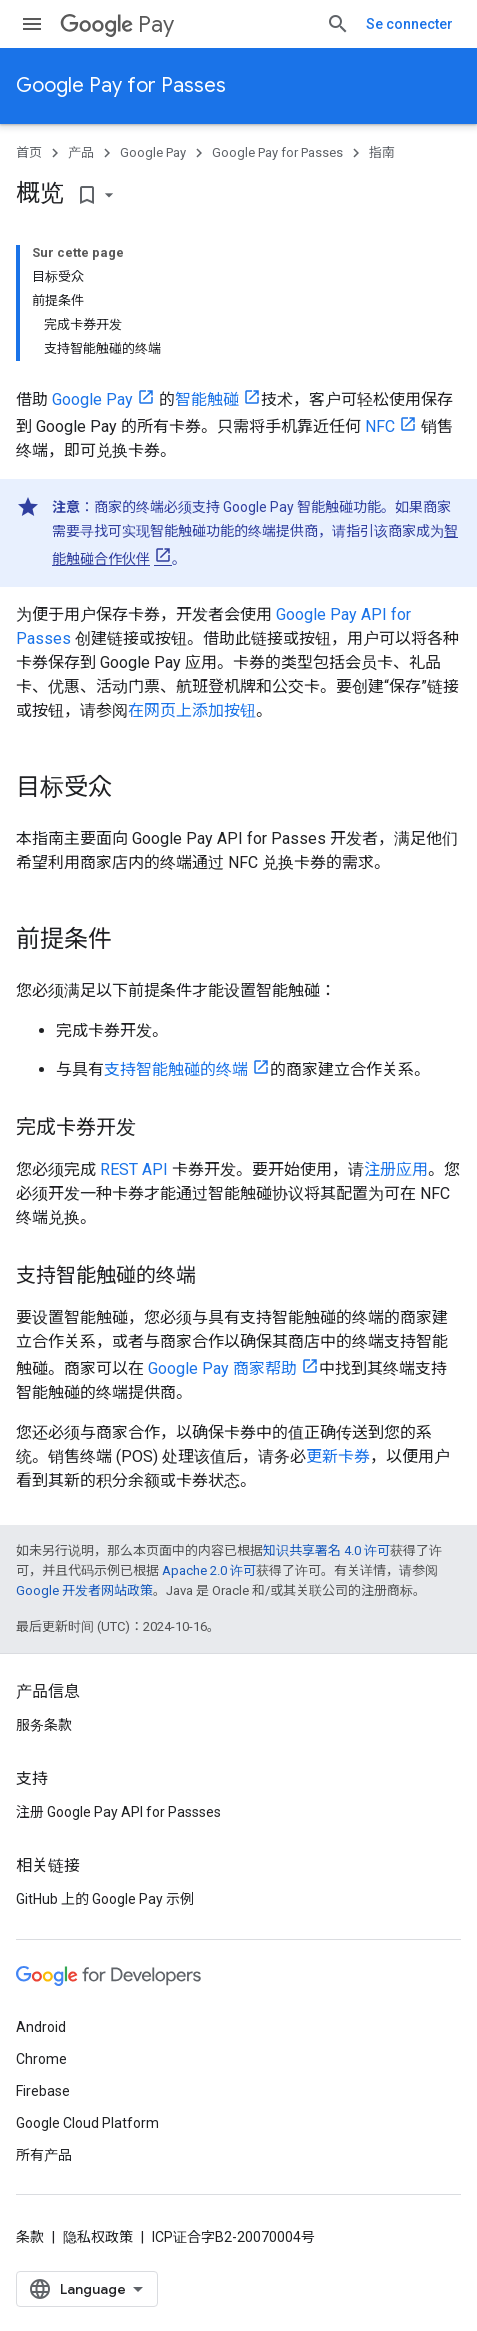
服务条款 (44, 1725)
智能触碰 (207, 399)
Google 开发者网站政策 (84, 1590)
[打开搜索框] (338, 24)
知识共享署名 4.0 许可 (326, 1550)
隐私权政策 (98, 2237)
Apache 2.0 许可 (209, 1570)
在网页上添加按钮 (192, 710)
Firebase (43, 2091)
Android (41, 2027)
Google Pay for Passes (121, 85)
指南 (382, 152)
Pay (117, 24)
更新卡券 (338, 1456)
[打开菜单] (32, 24)
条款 (30, 2237)
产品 (81, 152)
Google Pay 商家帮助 (222, 1368)
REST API (134, 1169)
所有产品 (44, 2155)
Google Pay (153, 152)
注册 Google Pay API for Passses (118, 1812)
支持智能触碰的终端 (176, 1069)
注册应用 (396, 1169)
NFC (380, 426)
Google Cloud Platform (87, 2123)
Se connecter (409, 24)
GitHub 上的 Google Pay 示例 (105, 1899)
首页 (29, 152)
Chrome (41, 2059)
